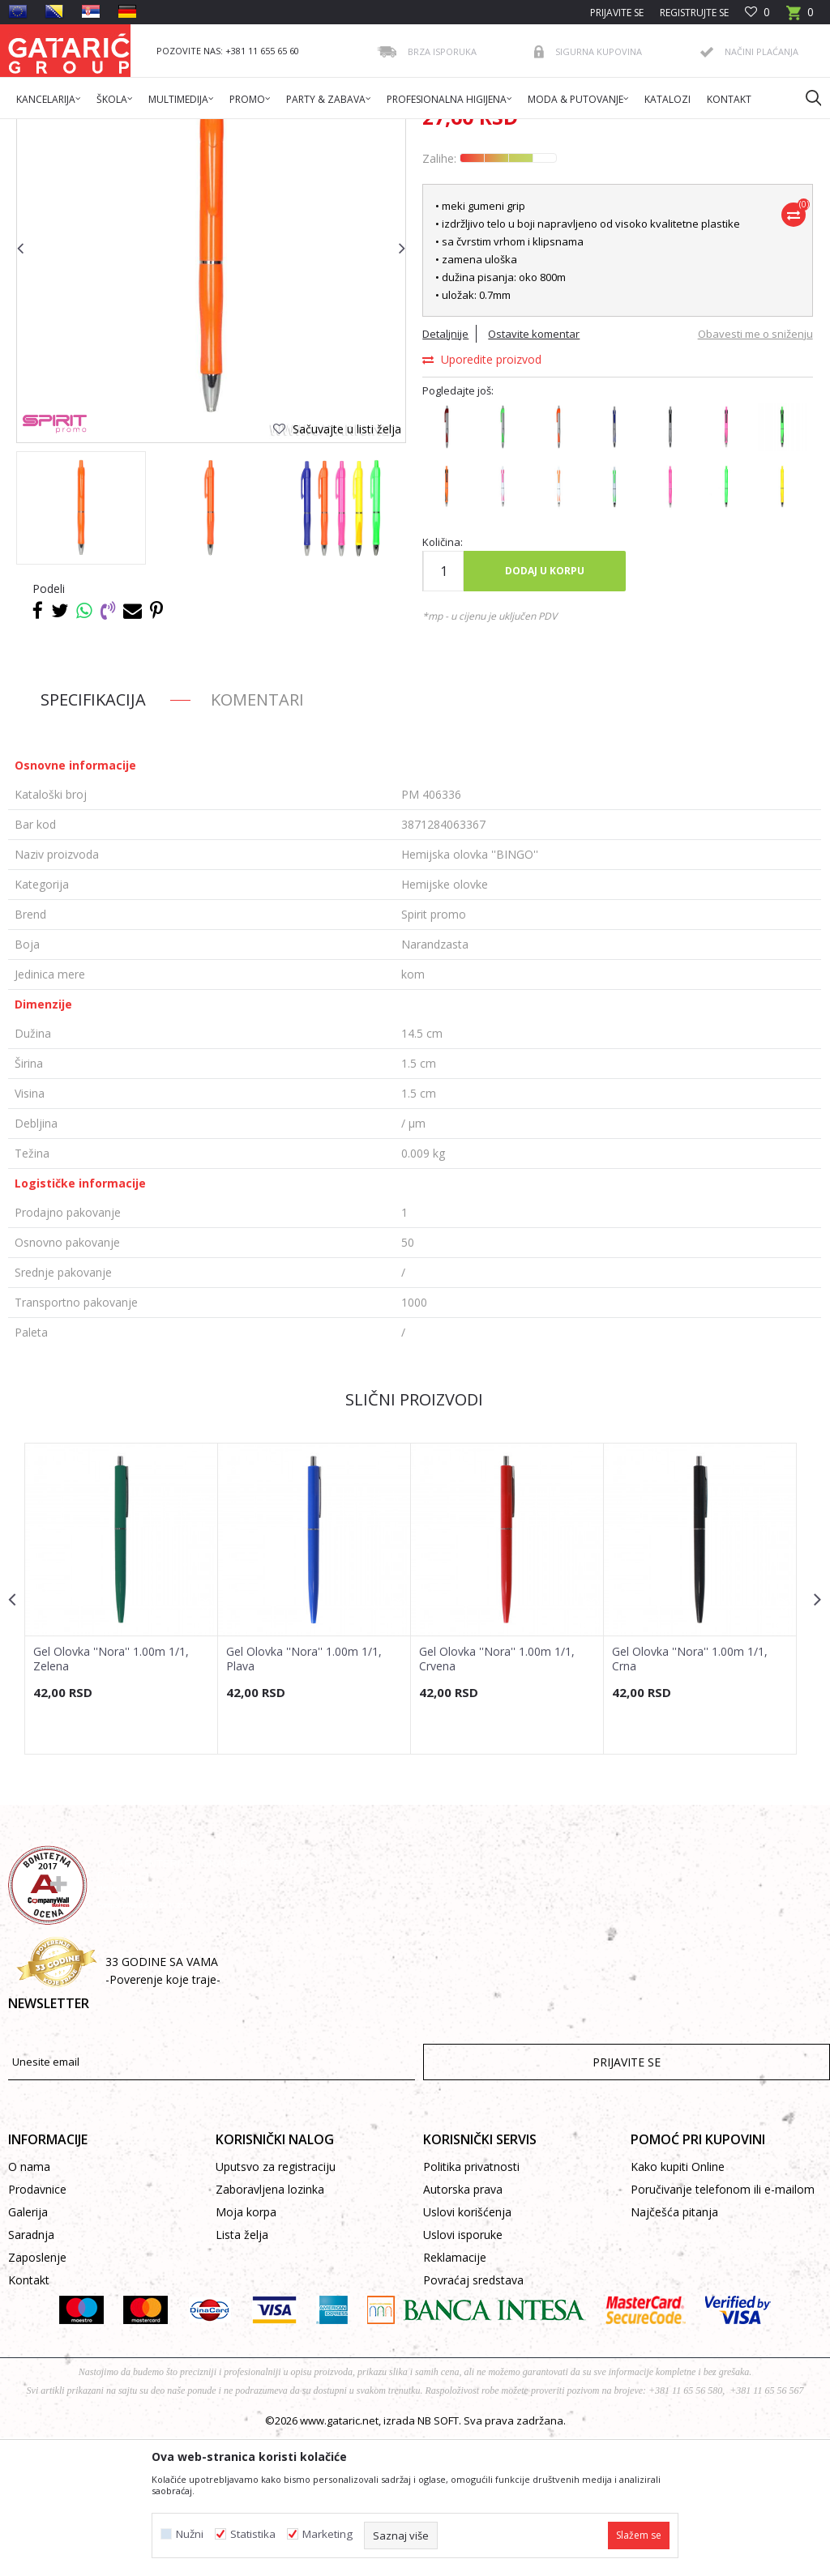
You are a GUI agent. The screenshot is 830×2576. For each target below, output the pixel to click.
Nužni (189, 2534)
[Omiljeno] (757, 12)
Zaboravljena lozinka (270, 2327)
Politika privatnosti (471, 2305)
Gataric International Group (71, 129)
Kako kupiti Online (678, 2305)
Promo (217, 129)
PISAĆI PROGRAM (283, 129)
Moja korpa (246, 2350)
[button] (805, 97)
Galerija (28, 2350)
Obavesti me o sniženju (752, 470)
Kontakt (28, 2418)
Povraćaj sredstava (473, 2418)
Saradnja (31, 2373)
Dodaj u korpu (544, 707)
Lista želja (242, 2373)
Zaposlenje (37, 2395)
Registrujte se (694, 12)
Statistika (253, 2534)
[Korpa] (800, 17)
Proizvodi (168, 129)
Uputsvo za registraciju (276, 2305)
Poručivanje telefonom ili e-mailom (723, 2327)
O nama (29, 2305)
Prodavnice (37, 2327)
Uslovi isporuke (463, 2373)
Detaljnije (444, 470)
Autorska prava (463, 2327)
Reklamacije (454, 2395)
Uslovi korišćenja (467, 2350)
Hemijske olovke (371, 129)
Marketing (327, 2534)
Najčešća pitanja (674, 2350)
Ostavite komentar (533, 470)
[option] (81, 645)
